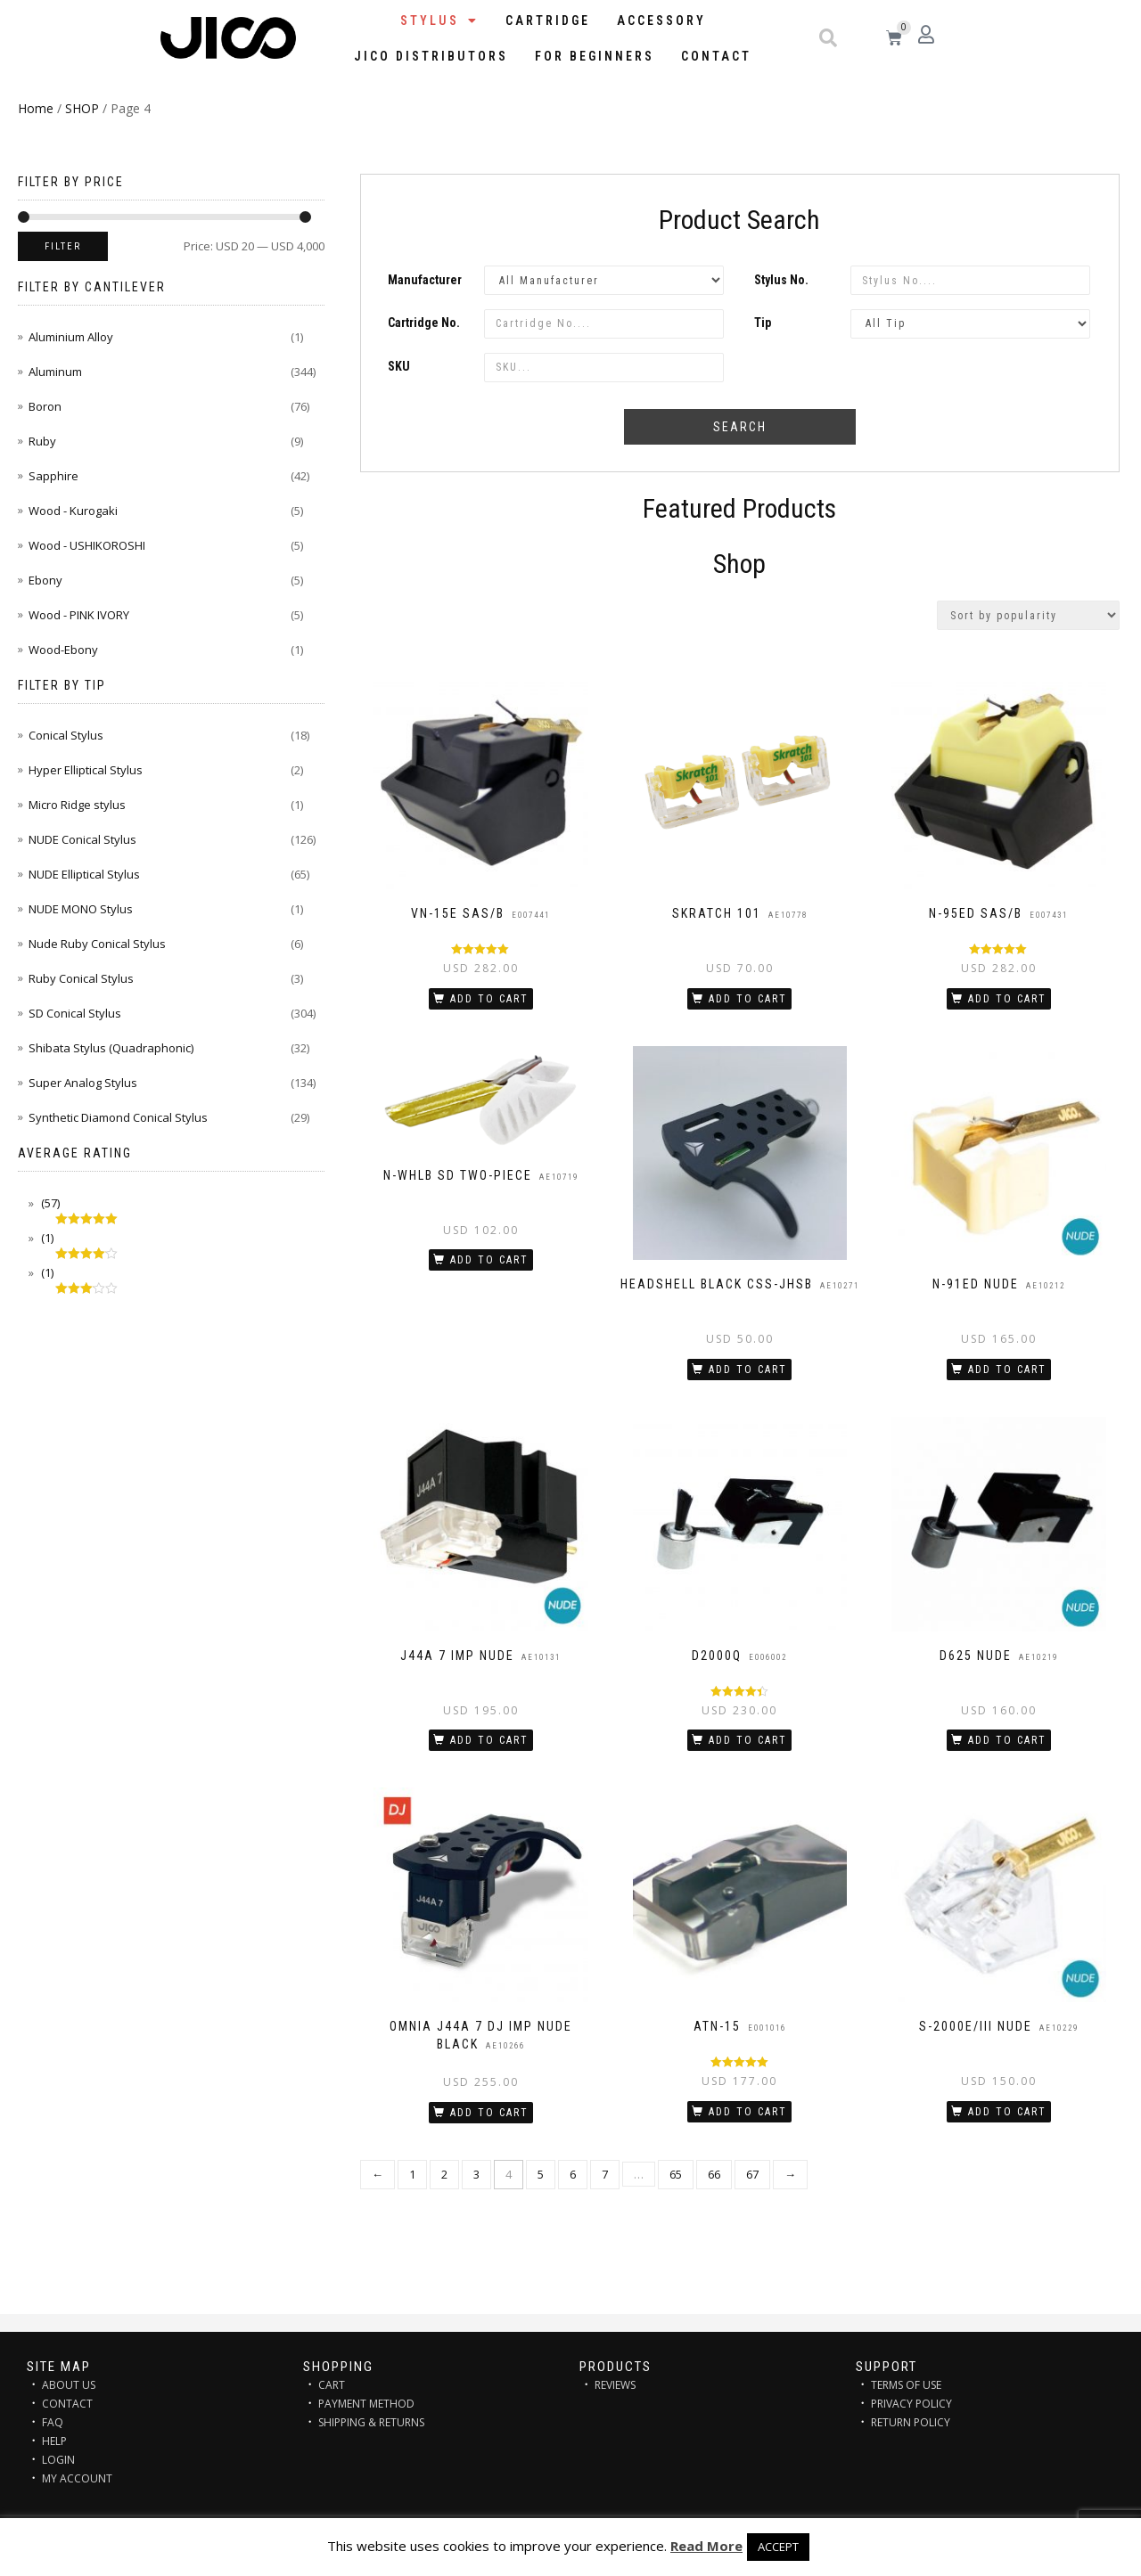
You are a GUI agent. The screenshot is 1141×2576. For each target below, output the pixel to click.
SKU (399, 366)
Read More (706, 2546)
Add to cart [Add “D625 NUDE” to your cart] (1007, 1740)
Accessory (661, 20)
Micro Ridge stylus (77, 805)
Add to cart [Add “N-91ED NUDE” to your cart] (1007, 1369)
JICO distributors (431, 56)
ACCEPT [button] (778, 2547)
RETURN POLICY (910, 2422)
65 (675, 2174)
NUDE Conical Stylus (82, 839)
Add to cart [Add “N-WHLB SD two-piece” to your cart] (489, 1260)
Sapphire (53, 476)
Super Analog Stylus (83, 1083)
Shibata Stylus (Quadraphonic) (111, 1048)
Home (35, 108)
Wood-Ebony (63, 650)
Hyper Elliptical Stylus (86, 770)
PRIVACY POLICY (911, 2403)
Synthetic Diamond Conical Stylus (118, 1117)
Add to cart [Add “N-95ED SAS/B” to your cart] (1007, 999)
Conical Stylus (66, 735)
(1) (45, 1238)
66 (714, 2174)
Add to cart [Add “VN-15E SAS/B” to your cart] (489, 999)
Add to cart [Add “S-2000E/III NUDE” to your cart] (1007, 2112)
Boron (45, 406)
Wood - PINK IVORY (79, 615)
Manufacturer (425, 280)
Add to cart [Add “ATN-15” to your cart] (748, 2112)
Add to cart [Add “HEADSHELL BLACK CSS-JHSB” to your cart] (748, 1369)
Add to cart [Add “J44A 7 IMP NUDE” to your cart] (489, 1740)
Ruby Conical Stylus (81, 978)
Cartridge (547, 20)
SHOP (82, 108)
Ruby (42, 441)
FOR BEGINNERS (594, 56)
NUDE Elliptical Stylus (84, 874)
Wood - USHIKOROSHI (87, 545)
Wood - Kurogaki (73, 511)
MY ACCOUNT (77, 2478)
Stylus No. (781, 280)
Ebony (45, 580)
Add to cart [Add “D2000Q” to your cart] (748, 1740)
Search (740, 427)
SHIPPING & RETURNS (371, 2422)
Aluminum (55, 372)
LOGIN (58, 2459)
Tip (762, 322)
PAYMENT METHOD (366, 2403)
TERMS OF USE (906, 2384)
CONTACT (67, 2403)
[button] (828, 38)
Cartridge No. (424, 322)
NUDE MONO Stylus (81, 909)
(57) (49, 1203)
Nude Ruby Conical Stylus (97, 944)
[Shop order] (1028, 615)
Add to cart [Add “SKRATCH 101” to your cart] (748, 999)
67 (752, 2174)
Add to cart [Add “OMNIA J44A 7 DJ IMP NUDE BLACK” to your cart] (489, 2112)
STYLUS (439, 20)
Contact (716, 56)
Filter (63, 246)
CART (331, 2384)
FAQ (52, 2422)
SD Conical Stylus (75, 1013)
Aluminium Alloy (71, 337)
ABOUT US (68, 2384)
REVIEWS (615, 2384)
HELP (54, 2441)
